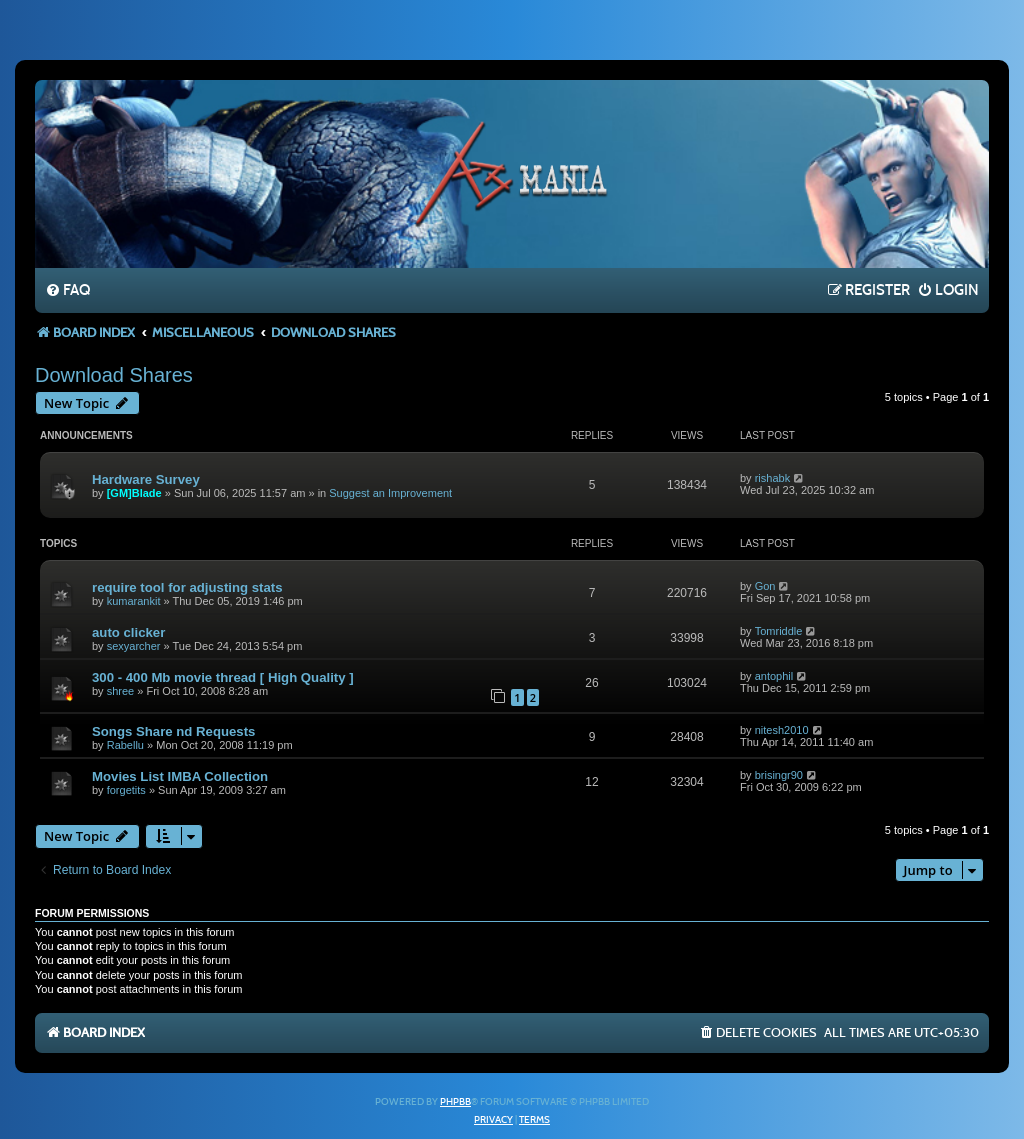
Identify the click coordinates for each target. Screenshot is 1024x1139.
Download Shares (114, 375)
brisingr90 (779, 775)
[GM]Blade (134, 493)
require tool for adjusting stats (187, 587)
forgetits (126, 790)
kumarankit (134, 601)
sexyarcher (134, 646)
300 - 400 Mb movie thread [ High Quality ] (223, 677)
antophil (774, 676)
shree (121, 691)
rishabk (772, 478)
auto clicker (128, 632)
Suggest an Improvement (390, 493)
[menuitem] (67, 291)
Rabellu (125, 745)
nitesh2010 (782, 730)
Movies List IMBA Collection (180, 776)
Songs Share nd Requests (173, 731)
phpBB (455, 1102)
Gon (765, 586)
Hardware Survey (146, 479)
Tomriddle (779, 631)
